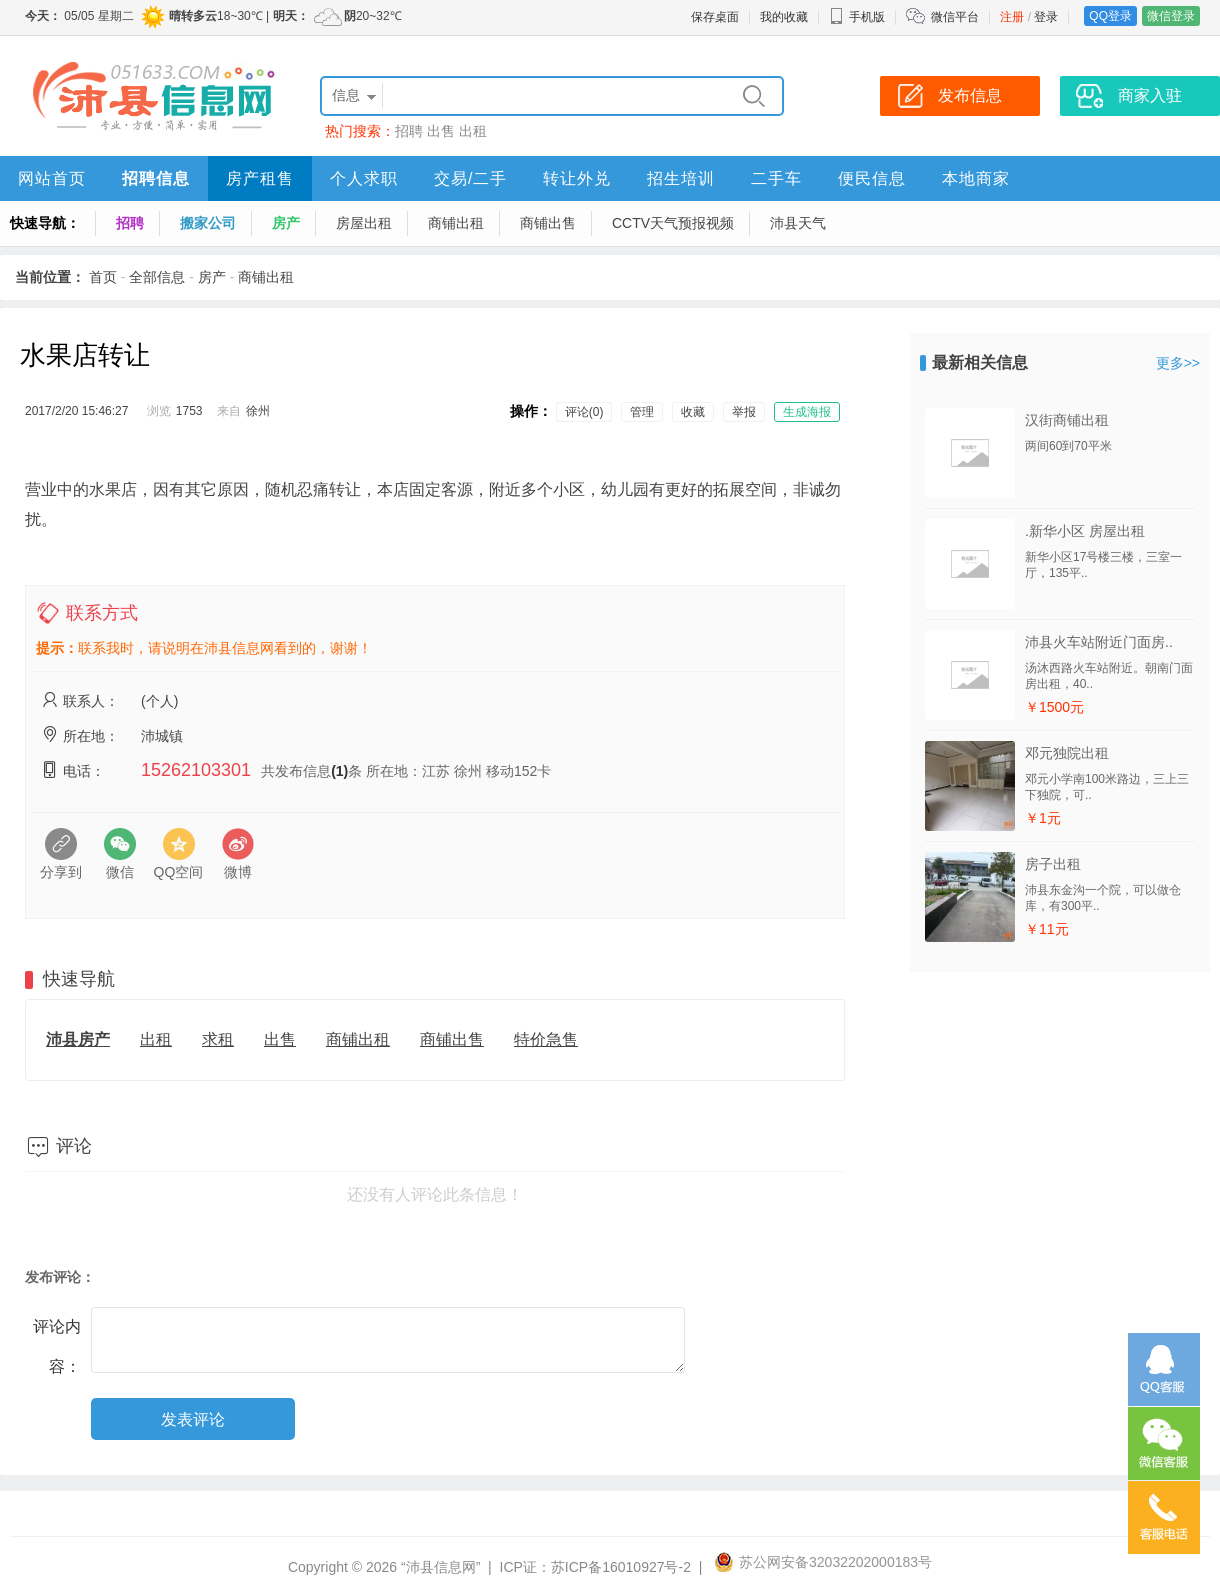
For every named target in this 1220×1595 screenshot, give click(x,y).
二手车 (776, 178)
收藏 (693, 412)
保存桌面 (715, 17)
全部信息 (157, 277)
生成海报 (807, 412)
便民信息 (872, 178)
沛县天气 (798, 223)
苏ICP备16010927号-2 (621, 1567)
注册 (1012, 17)
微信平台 (955, 17)
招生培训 (681, 178)
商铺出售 (548, 223)
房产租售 (260, 178)
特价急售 (546, 1039)
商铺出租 (456, 223)
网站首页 (52, 178)
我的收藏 (784, 17)
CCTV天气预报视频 (673, 223)
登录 (1046, 17)
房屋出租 (364, 223)
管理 (642, 412)
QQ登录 (1110, 16)
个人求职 (364, 178)
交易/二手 (470, 178)
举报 (744, 412)
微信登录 (1171, 16)
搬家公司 (208, 223)
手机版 (857, 17)
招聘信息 (156, 178)
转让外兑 (577, 178)
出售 (441, 131)
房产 (286, 223)
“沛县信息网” (440, 1567)
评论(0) (584, 412)
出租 (473, 131)
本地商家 (976, 178)
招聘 (409, 131)
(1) (339, 771)
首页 (103, 277)
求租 (218, 1039)
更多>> (1178, 363)
